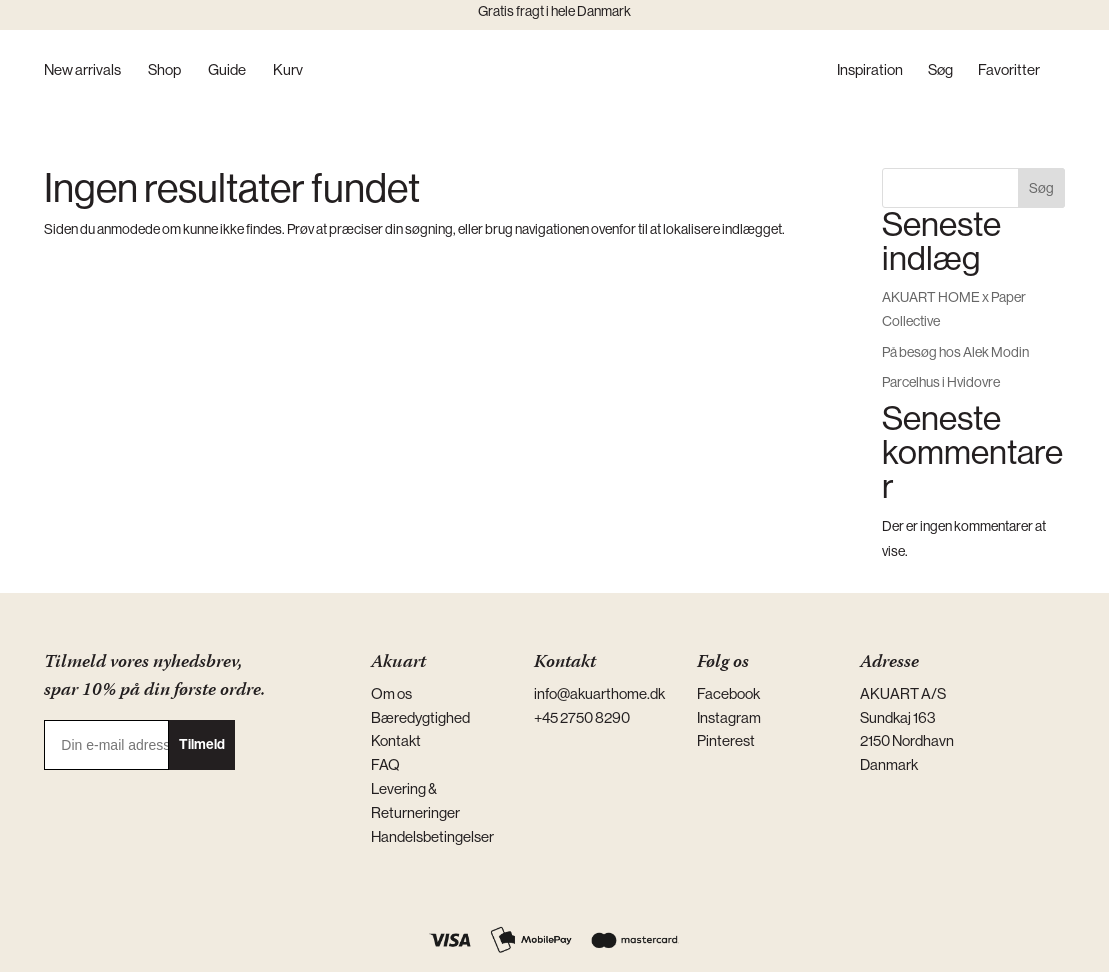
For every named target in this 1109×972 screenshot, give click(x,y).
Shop (164, 70)
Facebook (728, 693)
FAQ (385, 764)
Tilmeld (202, 744)
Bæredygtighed (420, 717)
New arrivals (82, 70)
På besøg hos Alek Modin (955, 352)
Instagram (729, 717)
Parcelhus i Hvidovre (941, 382)
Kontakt (396, 740)
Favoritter (1009, 70)
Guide (227, 70)
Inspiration (870, 70)
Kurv (288, 70)
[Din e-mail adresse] (106, 745)
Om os (391, 693)
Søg (940, 70)
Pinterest (726, 740)
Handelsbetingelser (432, 836)
